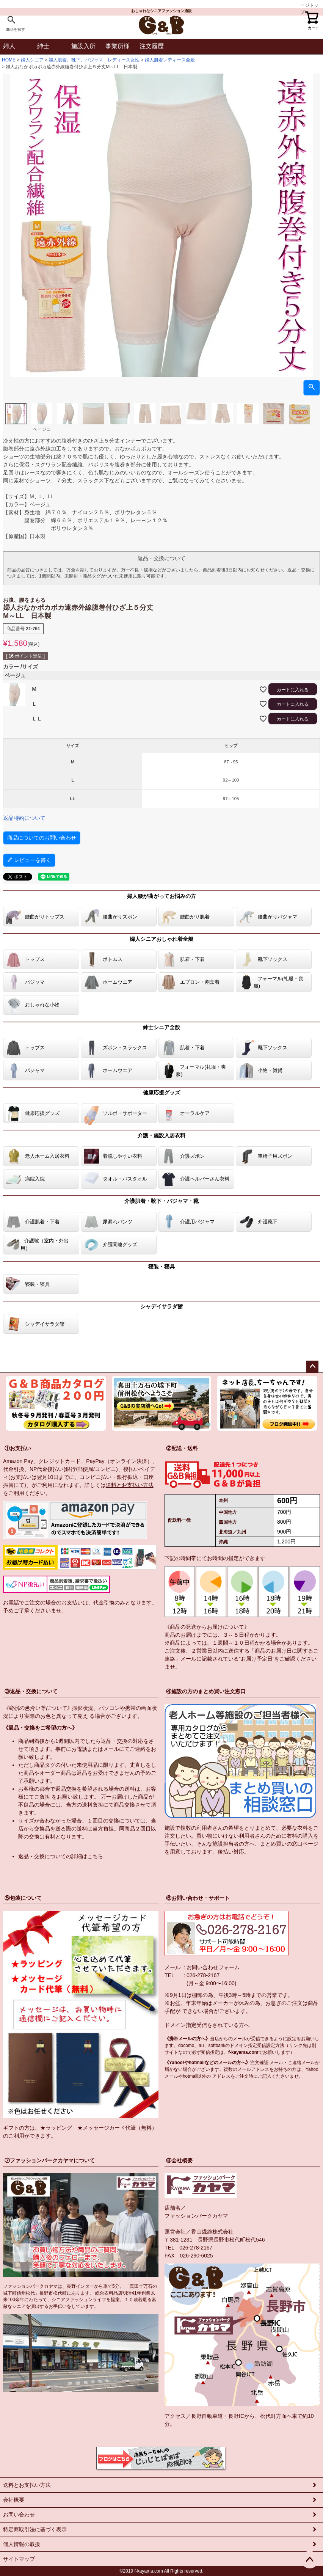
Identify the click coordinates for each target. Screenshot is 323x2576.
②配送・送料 (182, 1448)
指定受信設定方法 (266, 2045)
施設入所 (83, 46)
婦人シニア (32, 60)
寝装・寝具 (161, 1267)
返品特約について (24, 818)
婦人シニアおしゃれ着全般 (161, 939)
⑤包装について (23, 1898)
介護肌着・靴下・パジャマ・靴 (161, 1201)
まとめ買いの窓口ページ (289, 1844)
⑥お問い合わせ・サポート (198, 1898)
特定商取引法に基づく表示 (35, 2529)
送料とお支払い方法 (130, 1485)
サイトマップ (19, 2559)
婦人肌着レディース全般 (170, 60)
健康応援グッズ (161, 1092)
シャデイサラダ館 (161, 1306)
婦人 (9, 46)
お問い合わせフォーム (213, 1967)
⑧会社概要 (179, 2160)
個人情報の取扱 (21, 2544)
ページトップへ (312, 1367)
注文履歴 (152, 46)
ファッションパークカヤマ (196, 2216)
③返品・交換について (31, 1691)
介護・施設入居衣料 (161, 1135)
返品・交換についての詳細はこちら (60, 1856)
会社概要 (13, 2500)
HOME (9, 60)
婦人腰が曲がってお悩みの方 (161, 896)
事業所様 (117, 46)
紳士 (43, 46)
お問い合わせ (19, 2515)
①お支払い (18, 1448)
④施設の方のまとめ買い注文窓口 (206, 1691)
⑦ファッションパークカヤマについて (50, 2160)
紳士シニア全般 (161, 1027)
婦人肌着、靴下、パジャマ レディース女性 (94, 60)
